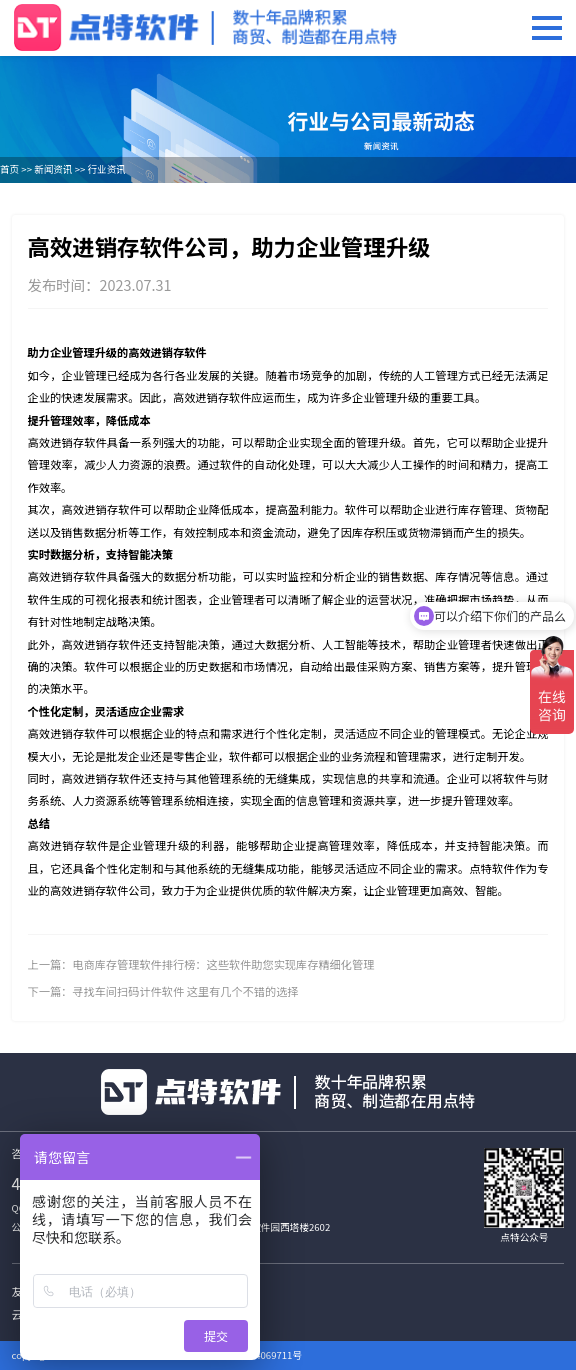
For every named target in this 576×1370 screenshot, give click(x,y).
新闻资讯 (53, 169)
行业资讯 (106, 169)
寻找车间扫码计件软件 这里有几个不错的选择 (185, 991)
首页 (9, 169)
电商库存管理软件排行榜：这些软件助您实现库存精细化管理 (223, 964)
